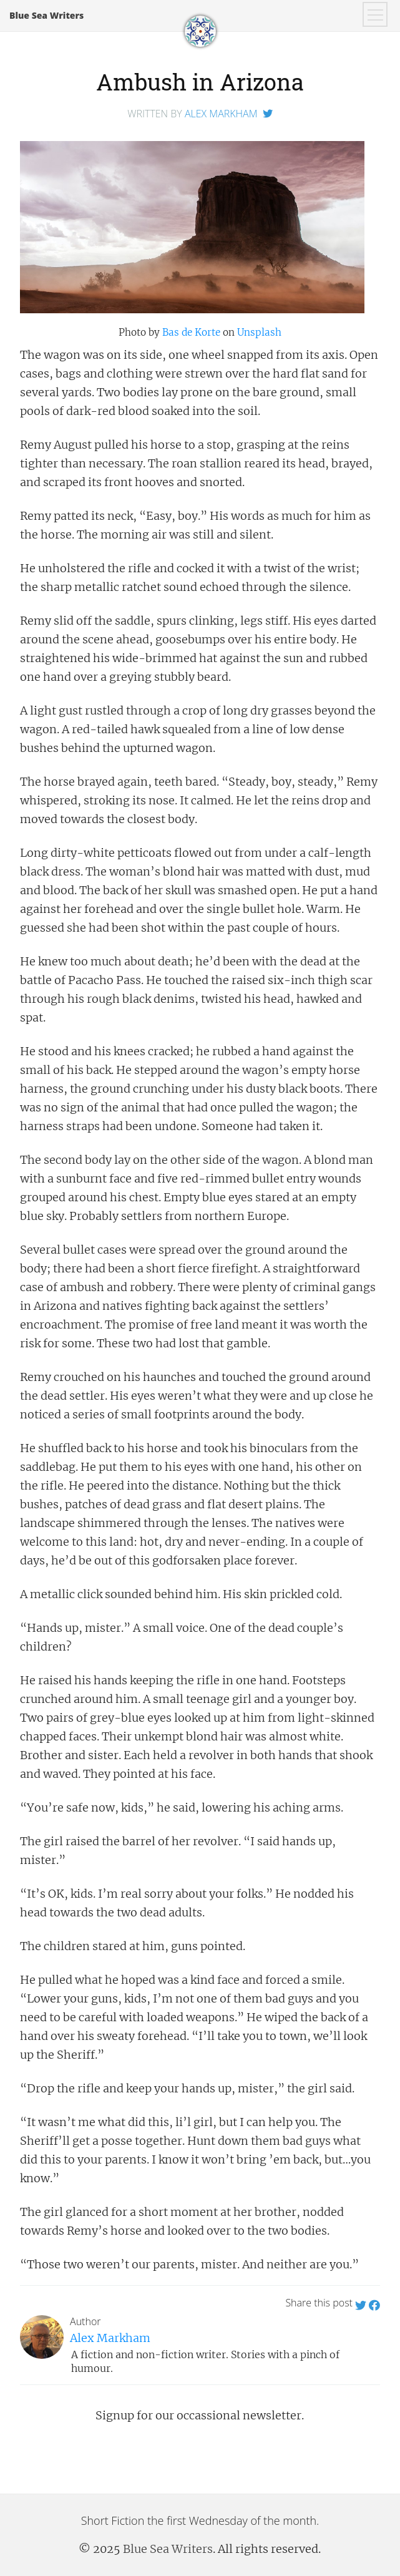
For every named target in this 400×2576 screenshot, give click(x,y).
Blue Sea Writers (46, 15)
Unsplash (259, 332)
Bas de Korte (191, 332)
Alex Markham (221, 113)
